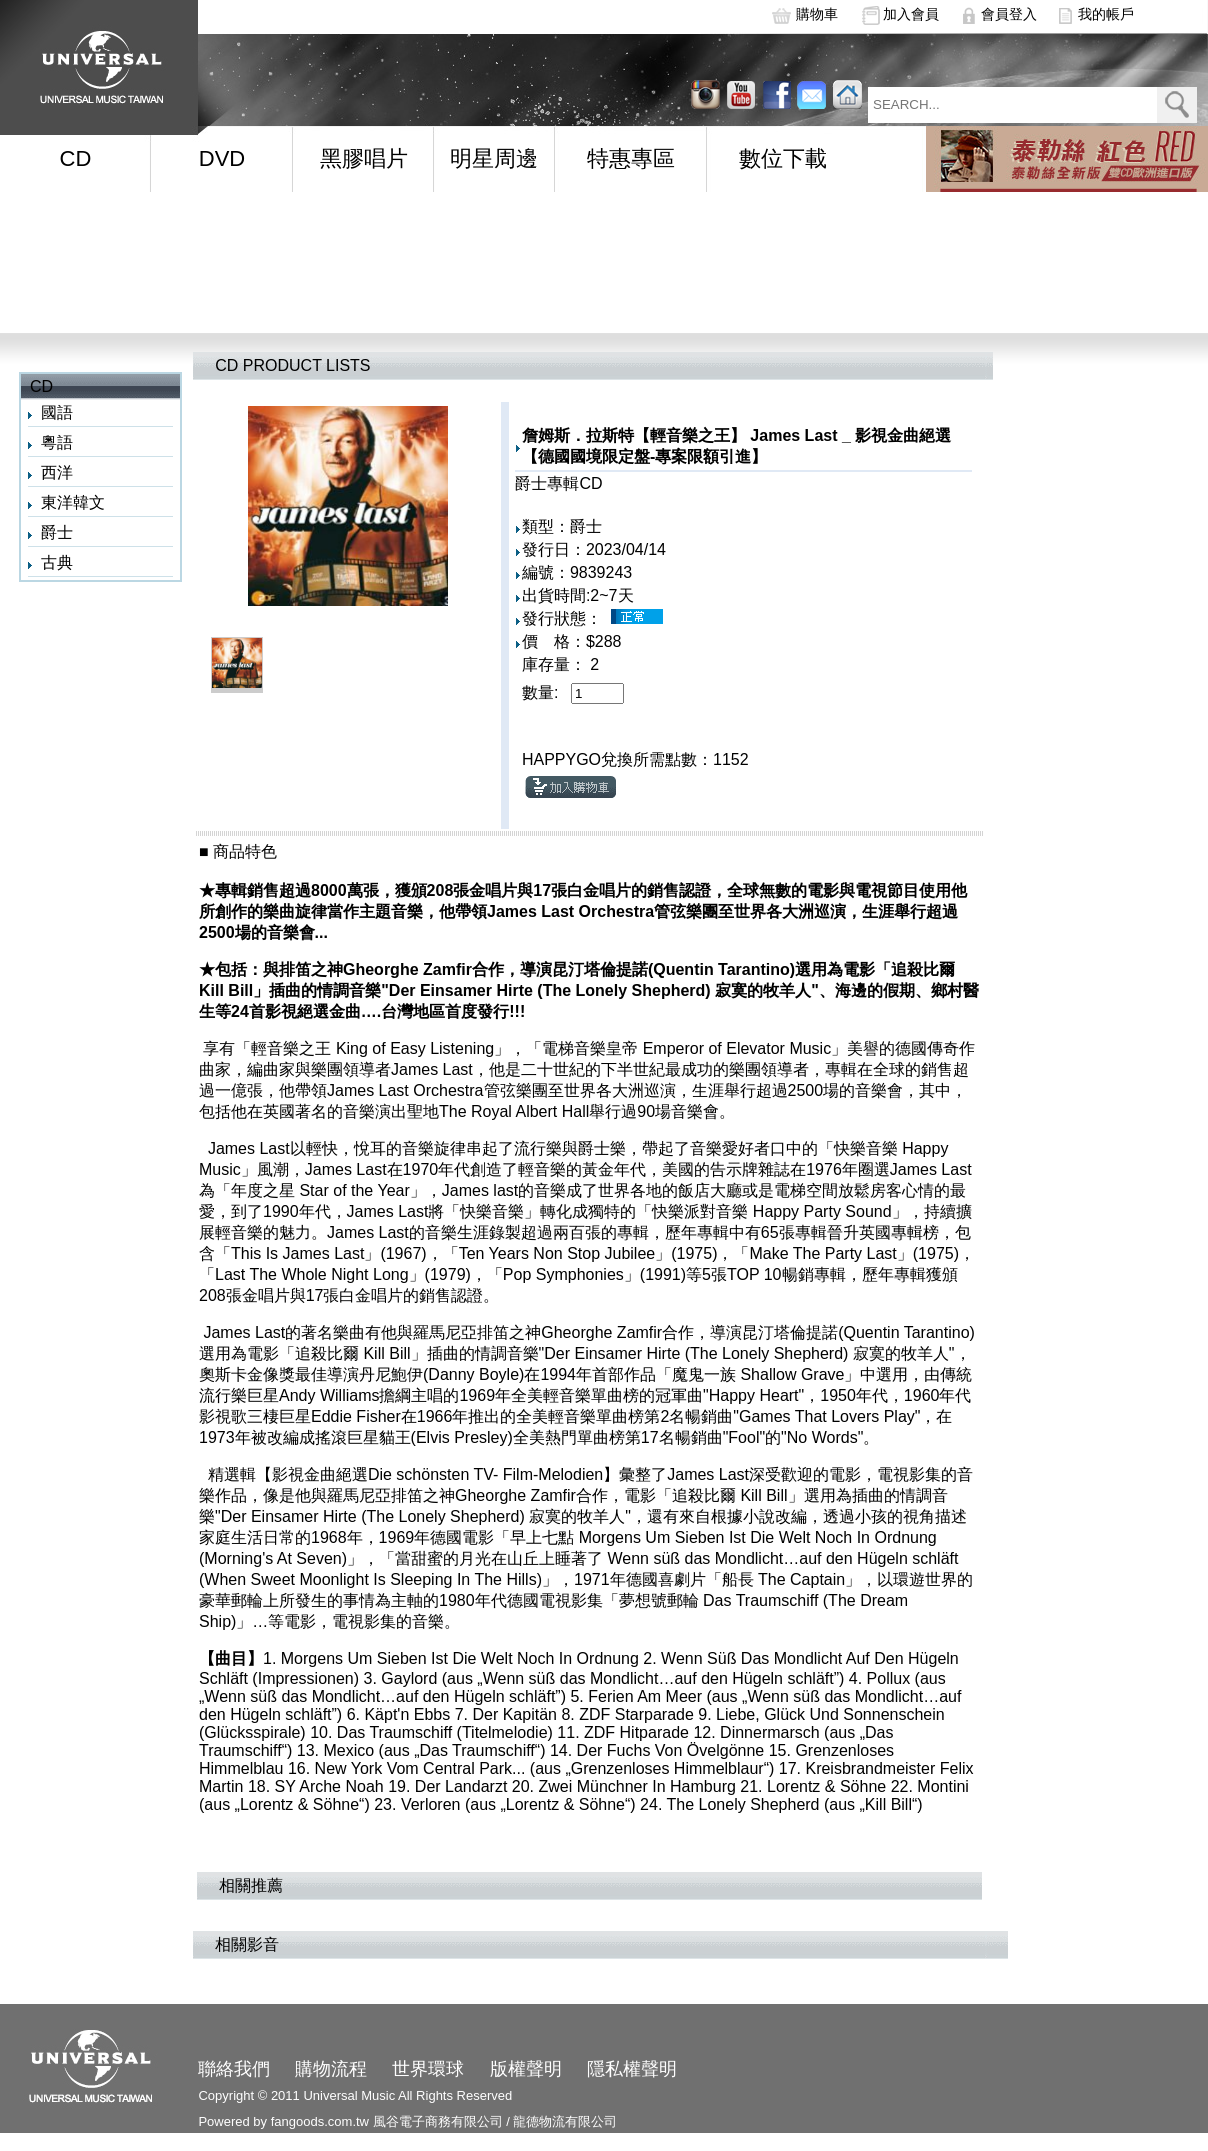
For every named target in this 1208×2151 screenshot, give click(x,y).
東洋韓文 (73, 502)
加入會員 (911, 14)
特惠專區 (631, 158)
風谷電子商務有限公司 (438, 2121)
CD (76, 158)
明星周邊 (494, 158)
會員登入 (1009, 14)
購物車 (817, 14)
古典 (57, 562)
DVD (222, 158)
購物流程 (331, 2069)
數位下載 (783, 158)
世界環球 (428, 2069)
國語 (57, 412)
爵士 (57, 532)
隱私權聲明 (632, 2069)
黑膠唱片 (364, 158)
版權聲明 (526, 2069)
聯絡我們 (234, 2069)
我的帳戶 (1106, 14)
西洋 (57, 472)
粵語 (57, 442)
